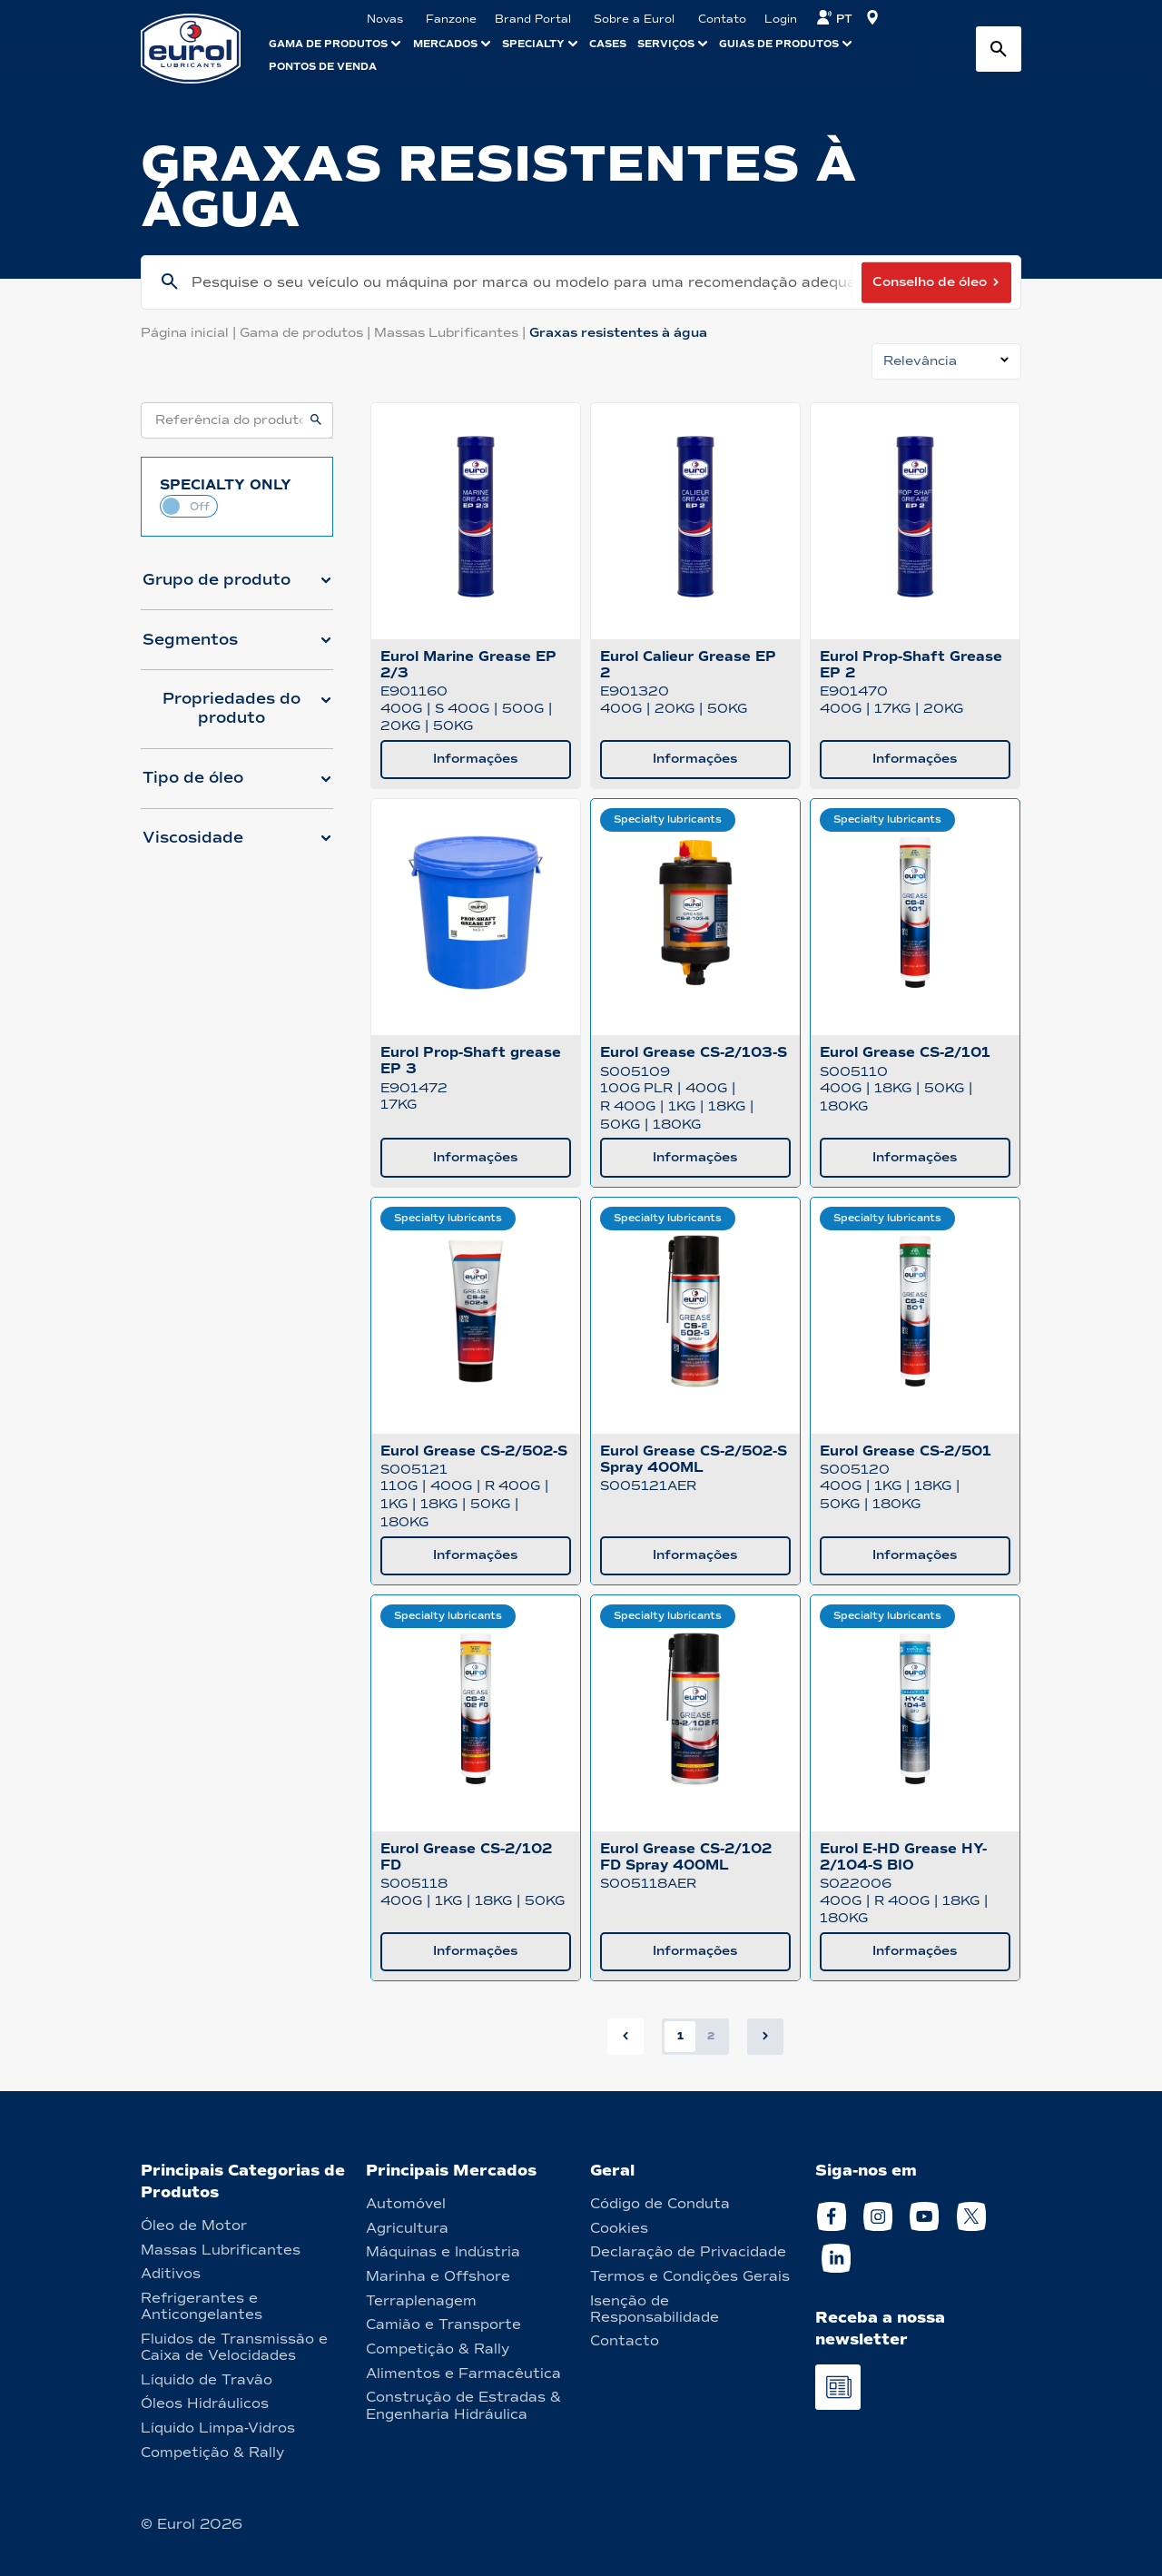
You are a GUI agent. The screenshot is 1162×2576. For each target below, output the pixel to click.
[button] (237, 587)
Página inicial (190, 333)
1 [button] (680, 2035)
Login (780, 19)
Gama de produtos (307, 333)
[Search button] (998, 49)
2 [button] (710, 2035)
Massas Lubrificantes (451, 333)
